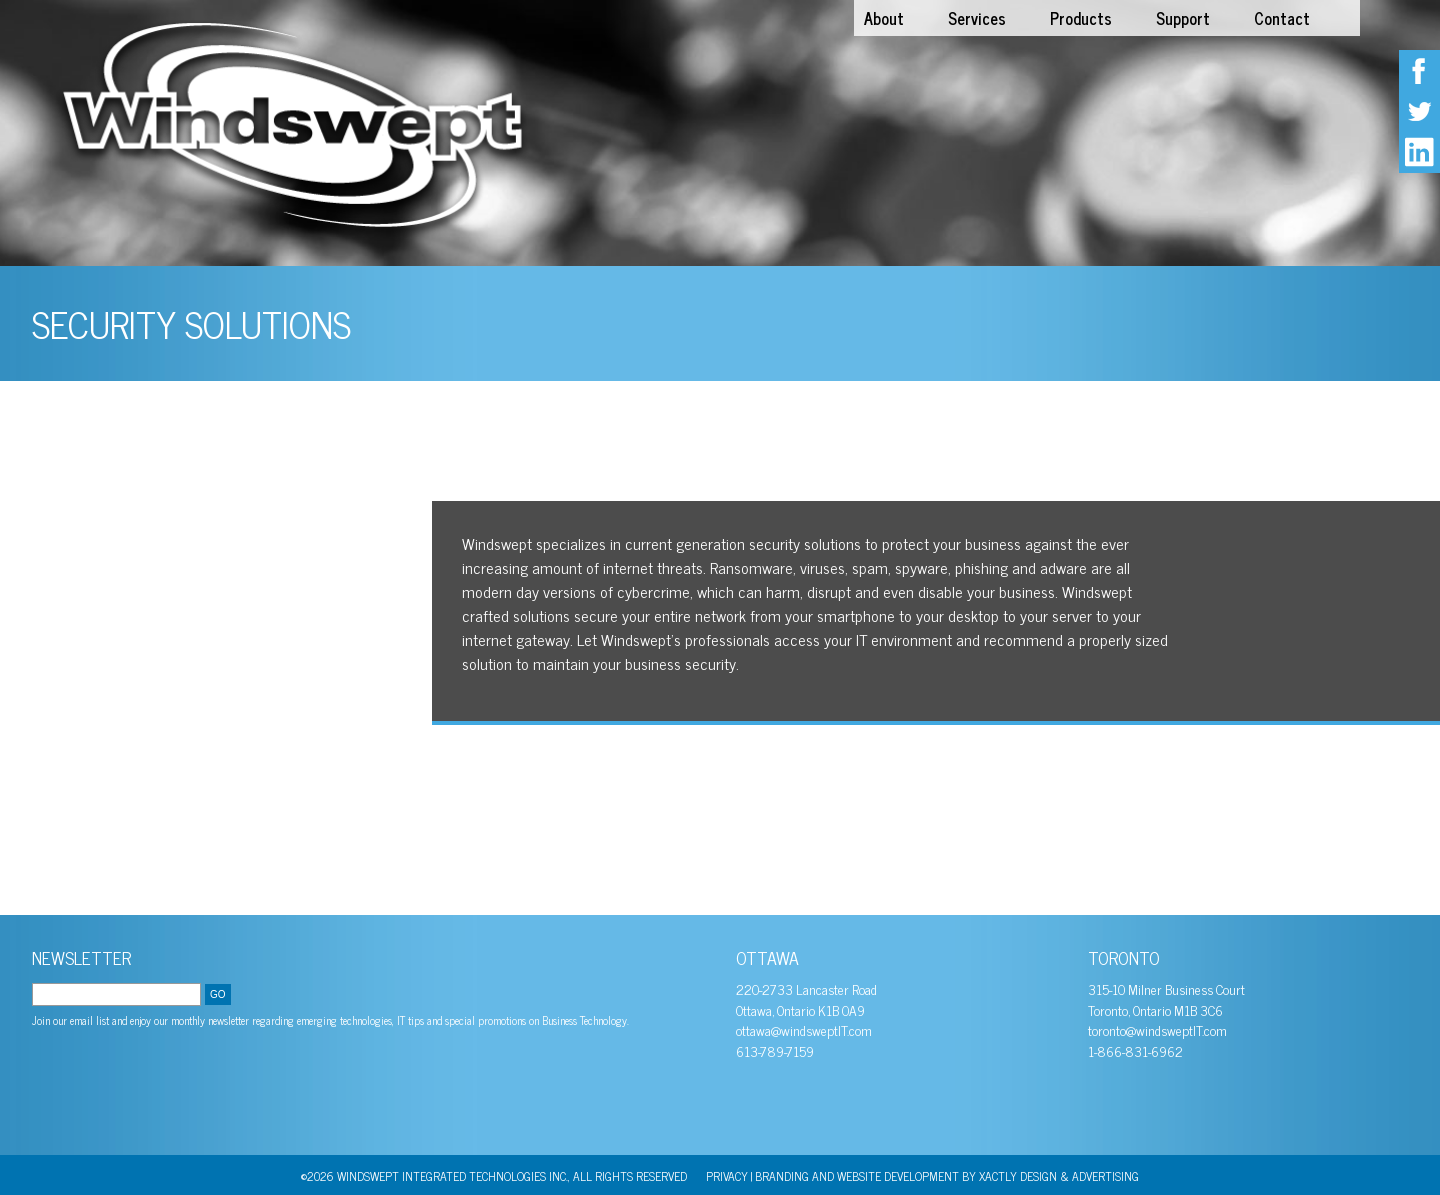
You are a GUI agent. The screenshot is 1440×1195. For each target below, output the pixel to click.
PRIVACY (727, 1176)
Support (1183, 18)
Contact (1282, 18)
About (884, 18)
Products (1081, 18)
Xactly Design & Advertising (1059, 1176)
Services (977, 18)
